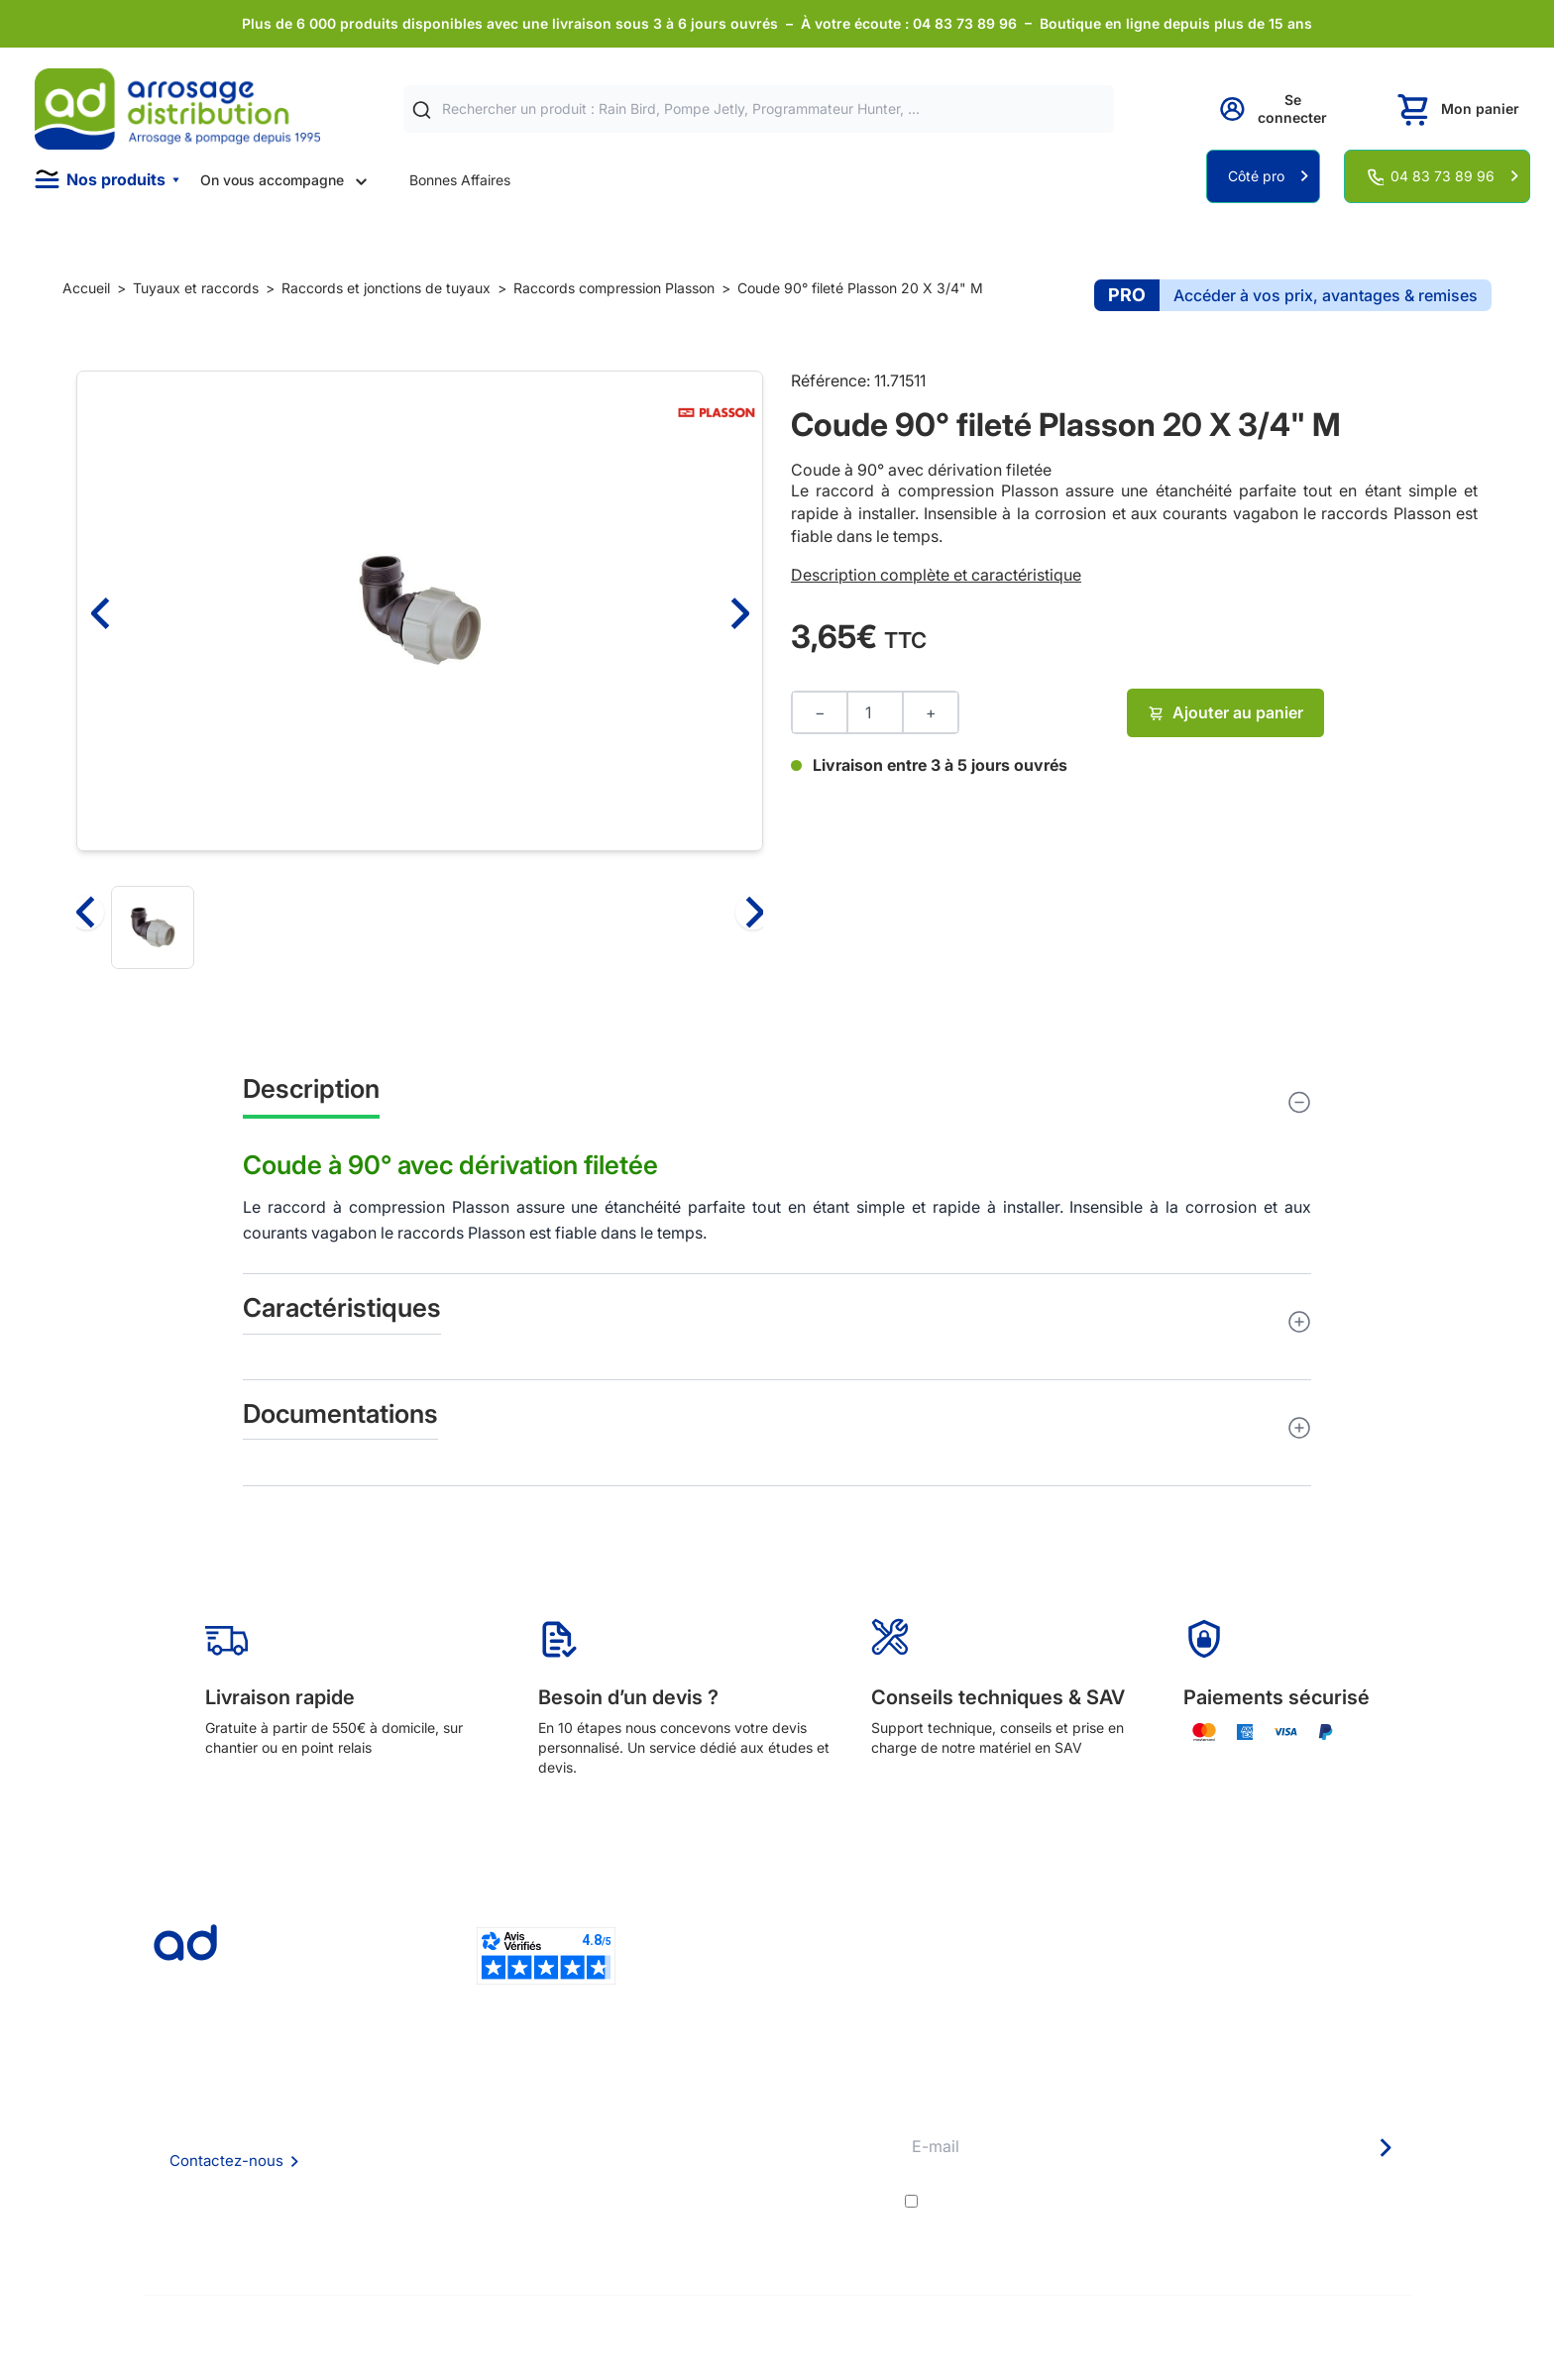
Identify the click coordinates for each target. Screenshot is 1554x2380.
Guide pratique (738, 2182)
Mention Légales (473, 2182)
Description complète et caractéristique (936, 575)
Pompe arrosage (743, 2235)
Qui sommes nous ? (482, 2101)
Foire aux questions (482, 2127)
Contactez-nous (226, 2160)
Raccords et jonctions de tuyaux (386, 287)
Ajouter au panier (1225, 712)
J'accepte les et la (1166, 2202)
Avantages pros (741, 2155)
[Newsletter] (1384, 2148)
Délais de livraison (748, 2102)
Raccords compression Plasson (614, 287)
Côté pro (1256, 175)
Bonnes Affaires (459, 179)
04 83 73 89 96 (1442, 175)
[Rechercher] (421, 109)
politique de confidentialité (1313, 2202)
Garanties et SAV (745, 2209)
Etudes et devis (740, 2128)
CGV (435, 2155)
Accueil (86, 287)
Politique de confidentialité (506, 2209)
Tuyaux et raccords (196, 287)
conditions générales (1099, 2202)
